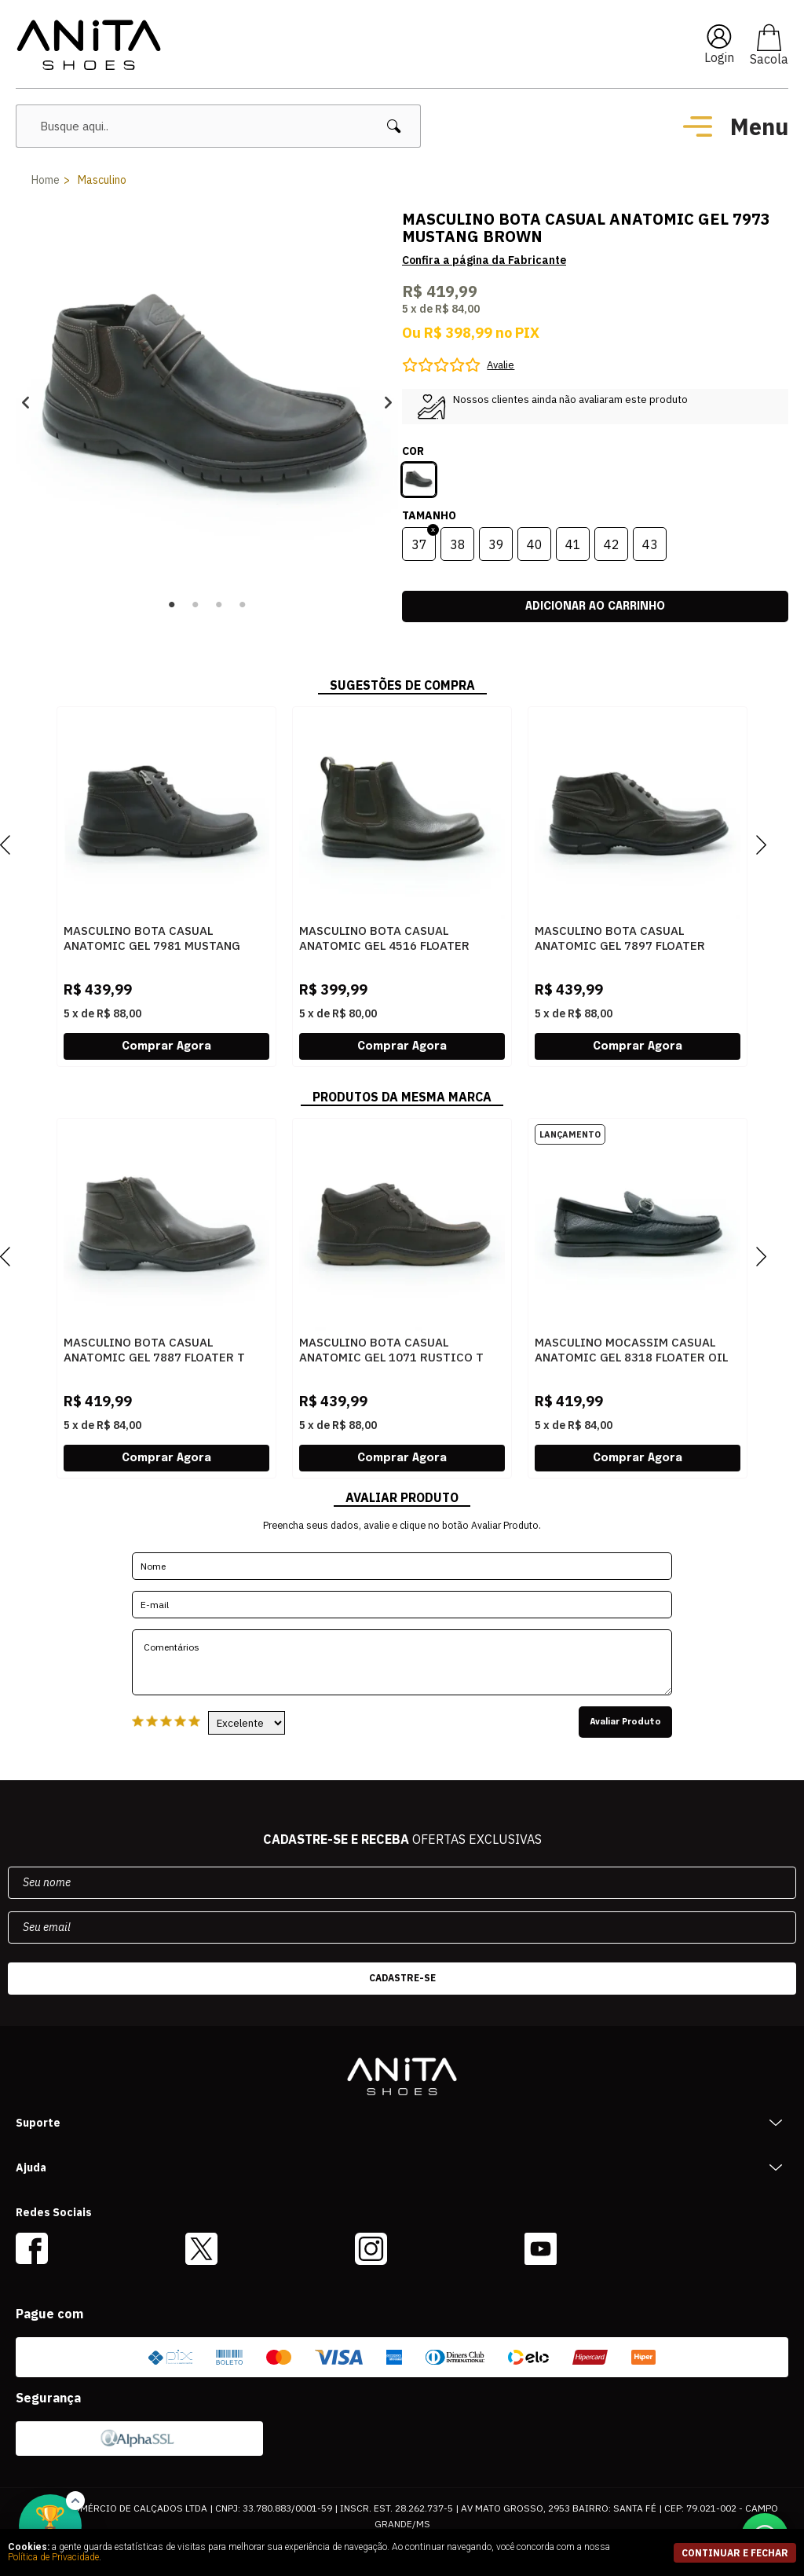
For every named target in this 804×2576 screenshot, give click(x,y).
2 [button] (195, 605)
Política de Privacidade (53, 2557)
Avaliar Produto (625, 1722)
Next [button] (388, 402)
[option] (207, 402)
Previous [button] (25, 402)
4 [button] (242, 605)
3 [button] (219, 605)
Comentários (402, 1662)
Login (719, 57)
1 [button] (172, 605)
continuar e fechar (735, 2553)
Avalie (500, 365)
